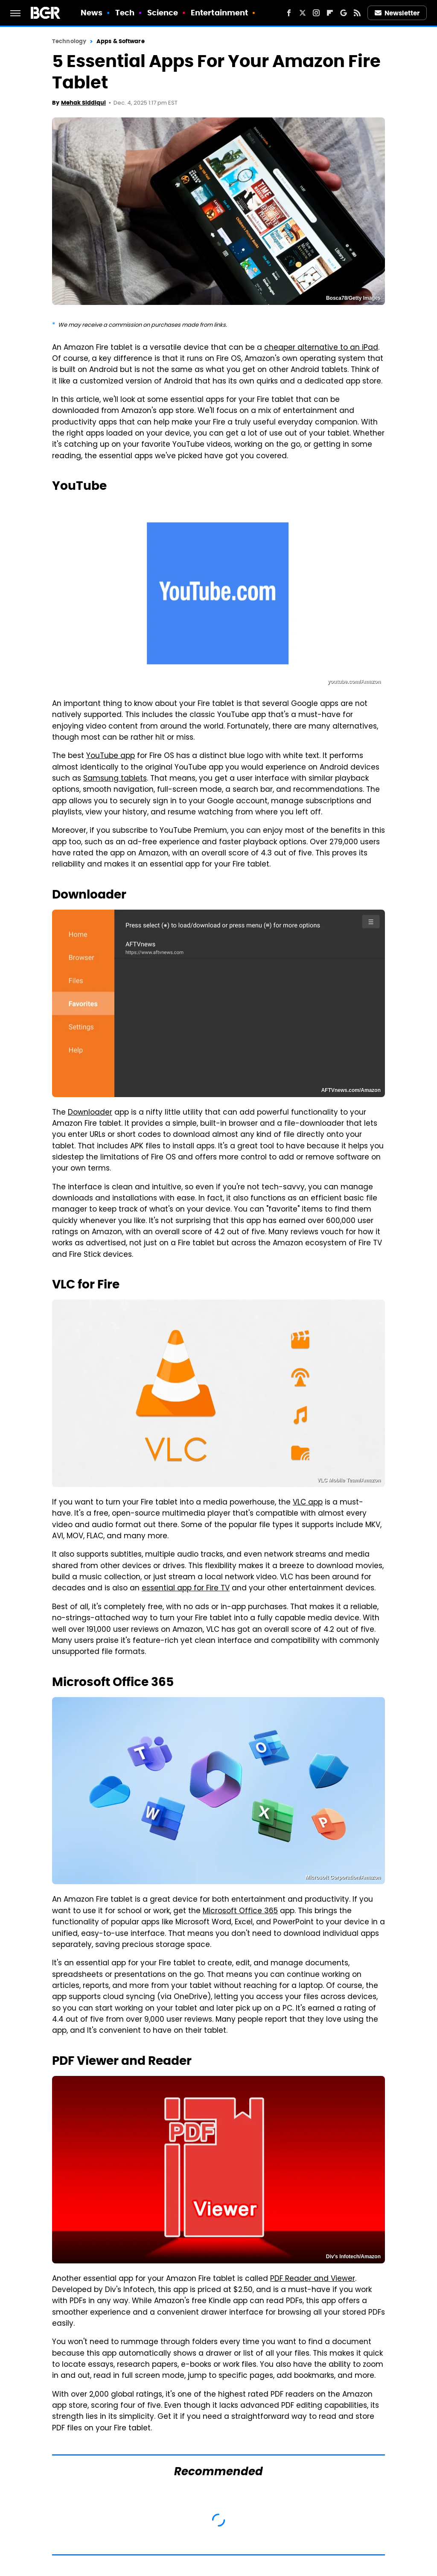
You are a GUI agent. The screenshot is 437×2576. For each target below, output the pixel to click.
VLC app (308, 1503)
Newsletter (397, 13)
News (91, 13)
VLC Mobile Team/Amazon (349, 1480)
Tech (124, 13)
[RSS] (357, 12)
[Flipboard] (329, 12)
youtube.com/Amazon (354, 681)
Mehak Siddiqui (83, 102)
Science (162, 13)
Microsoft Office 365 (240, 1911)
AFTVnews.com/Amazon (351, 1090)
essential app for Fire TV (186, 1589)
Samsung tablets (115, 779)
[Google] (343, 12)
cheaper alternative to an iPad (321, 348)
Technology (69, 41)
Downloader (90, 1113)
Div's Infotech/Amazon (353, 2256)
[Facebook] (289, 12)
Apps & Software (120, 41)
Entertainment (219, 13)
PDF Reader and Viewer (312, 2279)
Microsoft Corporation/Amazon (343, 1877)
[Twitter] (302, 12)
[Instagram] (316, 12)
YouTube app (110, 756)
